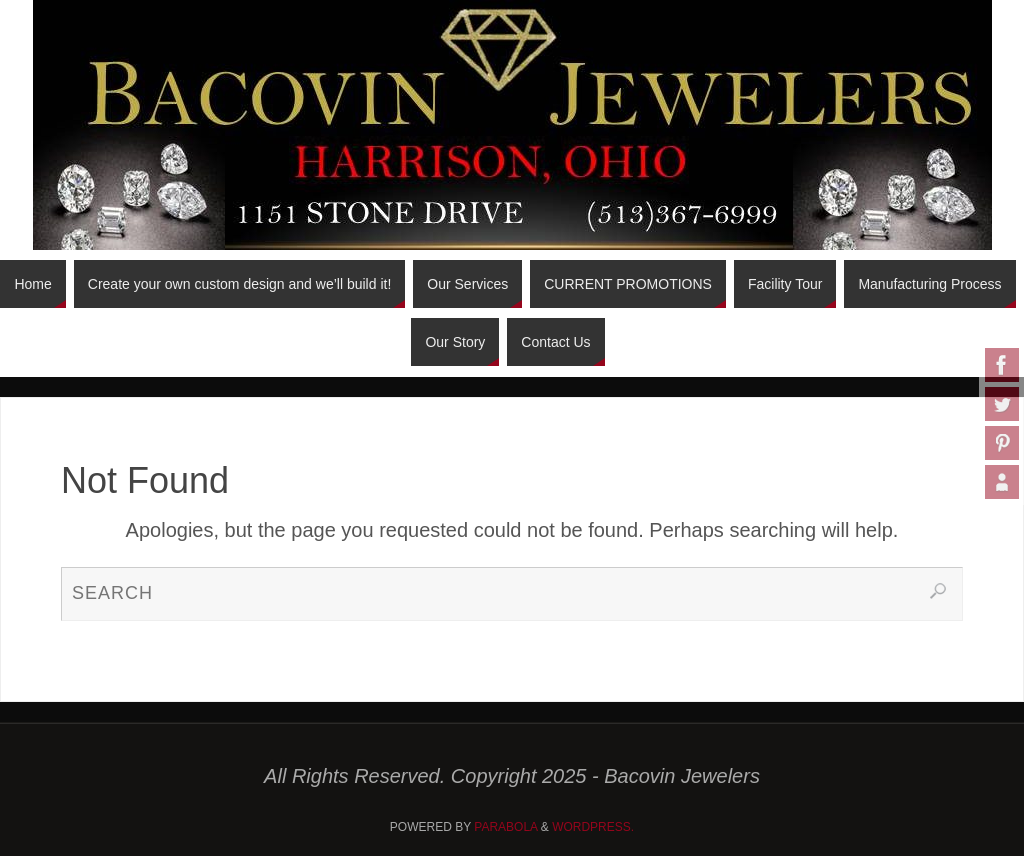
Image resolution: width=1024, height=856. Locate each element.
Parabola (505, 827)
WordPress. (593, 827)
